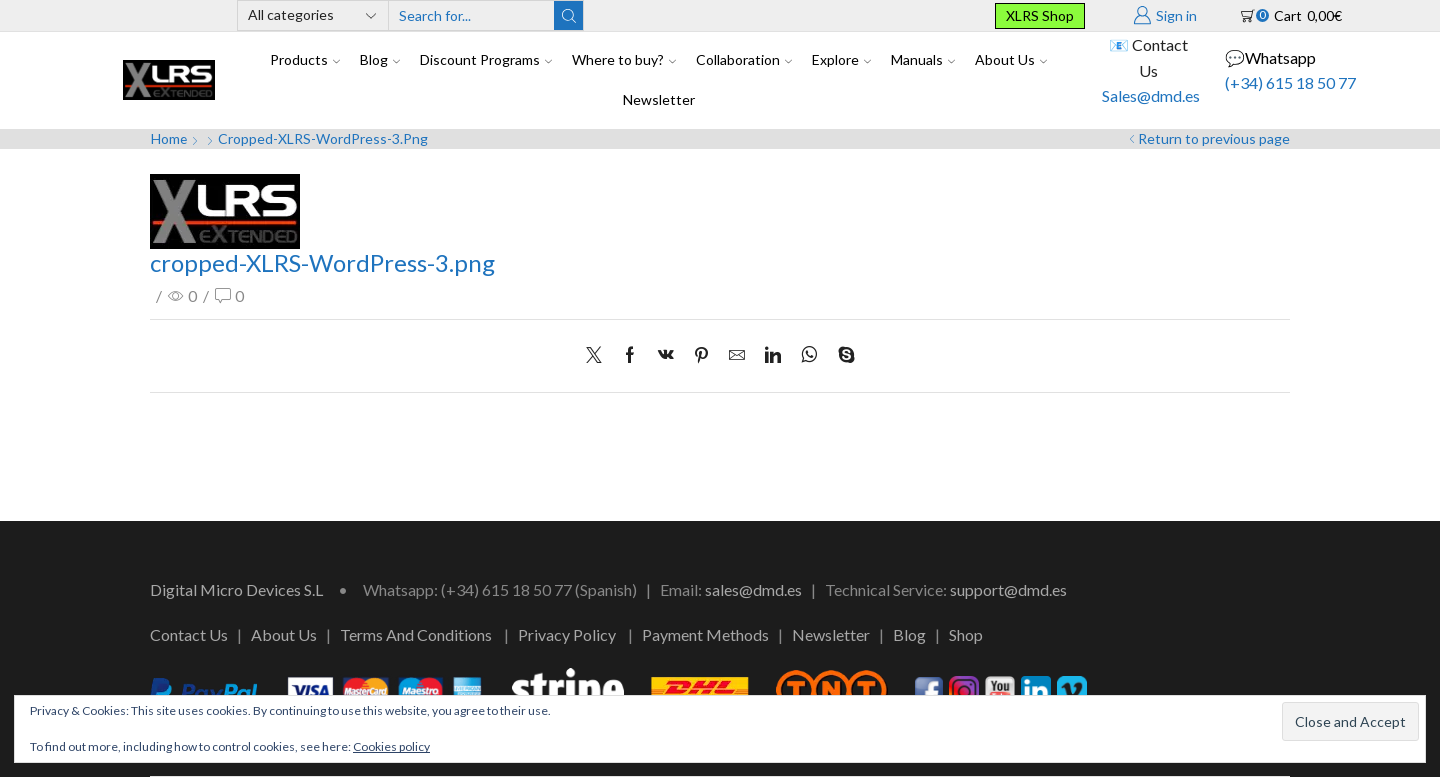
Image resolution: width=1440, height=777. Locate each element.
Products (305, 59)
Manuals (923, 59)
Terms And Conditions (416, 634)
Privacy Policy (567, 634)
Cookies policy (391, 746)
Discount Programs (486, 59)
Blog (380, 59)
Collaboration (744, 59)
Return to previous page (1214, 138)
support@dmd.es (1008, 589)
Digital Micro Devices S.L (236, 589)
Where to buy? (624, 59)
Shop (966, 634)
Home (169, 138)
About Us (1011, 59)
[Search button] (568, 15)
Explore (841, 59)
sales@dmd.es (753, 589)
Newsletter (659, 99)
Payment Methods (705, 634)
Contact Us (189, 634)
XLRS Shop (1040, 15)
